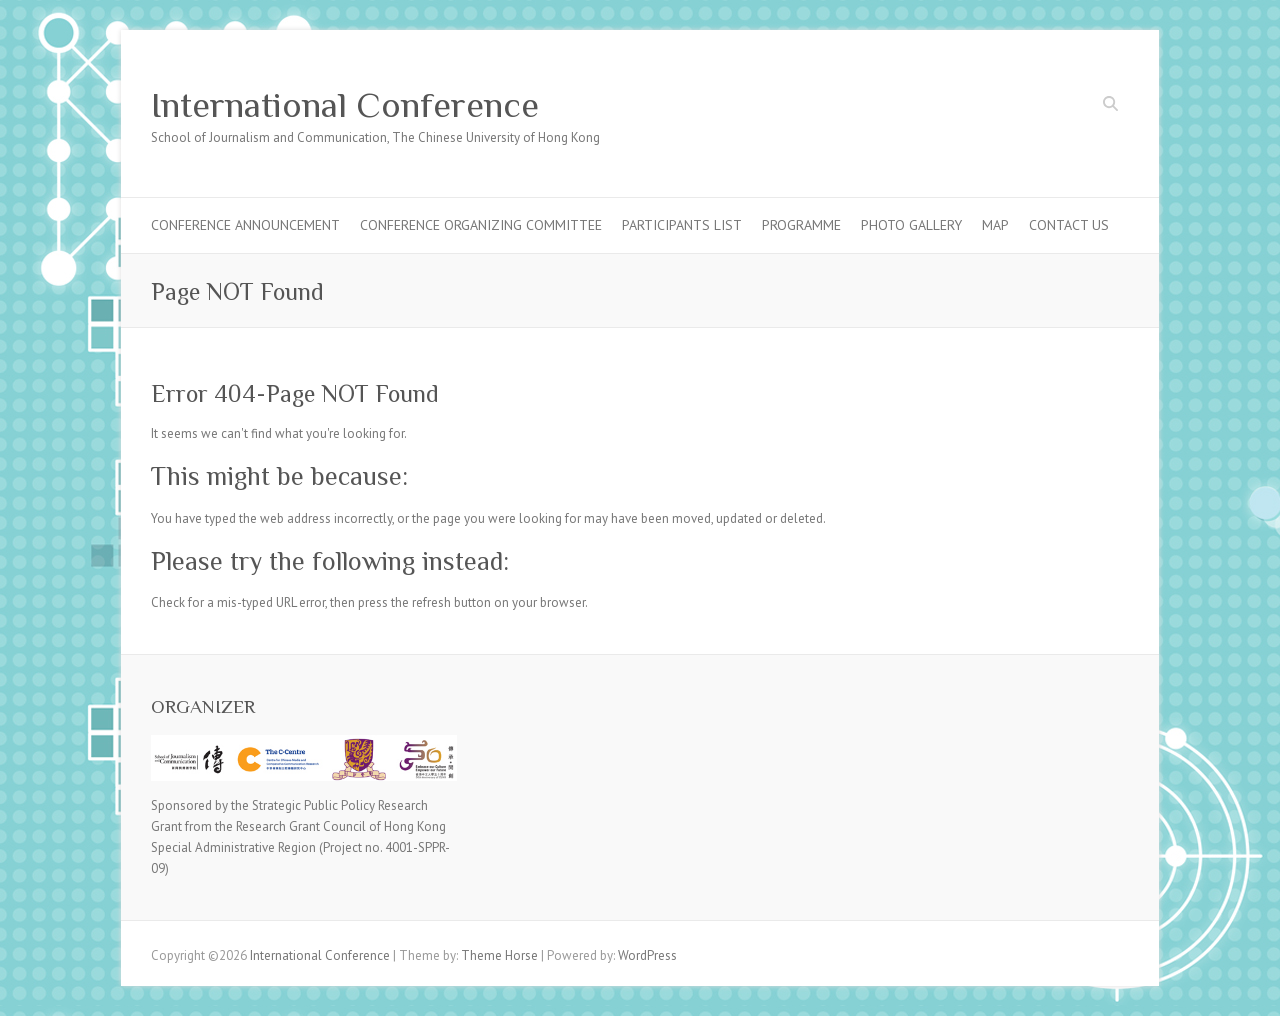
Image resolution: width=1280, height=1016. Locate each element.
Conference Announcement (245, 225)
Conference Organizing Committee (481, 225)
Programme (801, 225)
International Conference (345, 105)
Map (995, 225)
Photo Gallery (911, 225)
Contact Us (1069, 225)
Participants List (682, 225)
